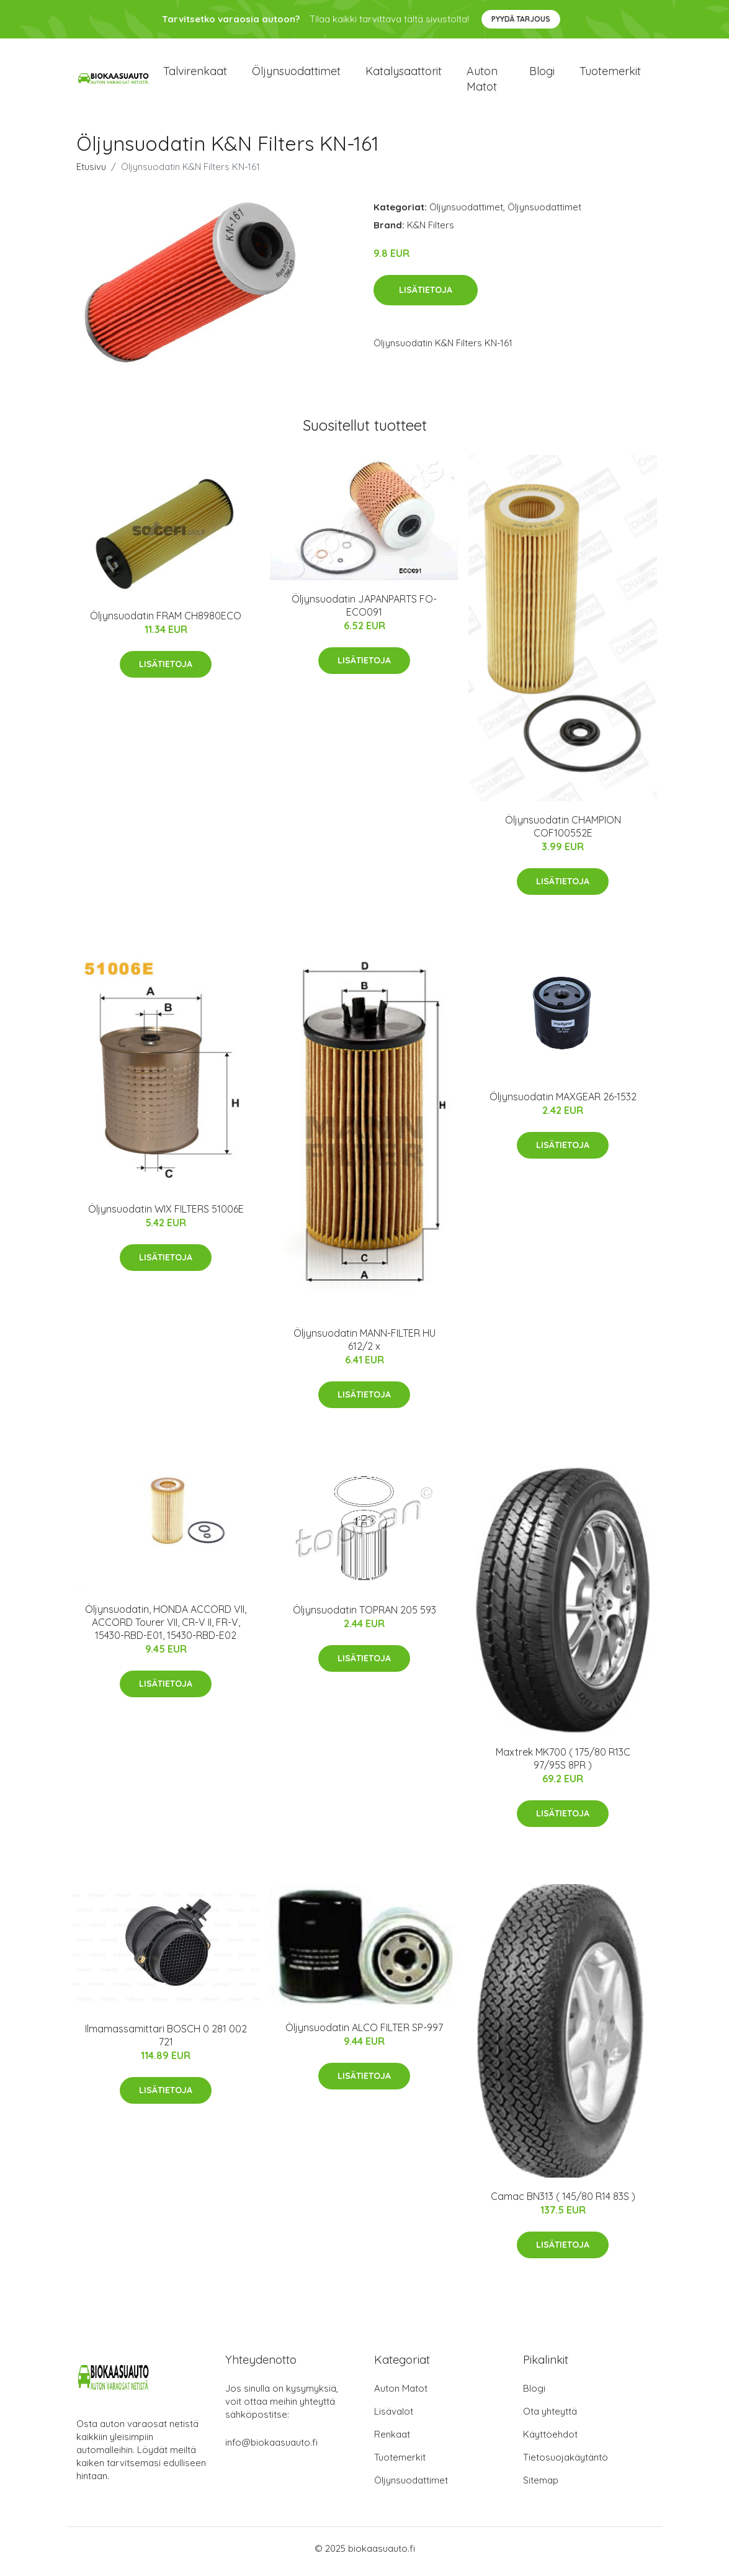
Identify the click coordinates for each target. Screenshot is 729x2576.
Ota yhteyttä (550, 2417)
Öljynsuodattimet (296, 74)
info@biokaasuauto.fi (271, 2448)
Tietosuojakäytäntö (565, 2463)
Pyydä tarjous (520, 19)
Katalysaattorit (403, 74)
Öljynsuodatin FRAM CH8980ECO (165, 622)
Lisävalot (393, 2417)
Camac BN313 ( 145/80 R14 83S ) (563, 2202)
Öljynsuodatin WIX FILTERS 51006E (166, 1215)
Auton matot (482, 82)
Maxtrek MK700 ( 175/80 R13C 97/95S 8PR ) (563, 1764)
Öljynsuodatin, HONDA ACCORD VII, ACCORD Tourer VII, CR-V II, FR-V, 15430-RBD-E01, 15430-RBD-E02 (165, 1628)
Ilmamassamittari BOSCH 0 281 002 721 (166, 2041)
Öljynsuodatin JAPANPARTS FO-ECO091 (364, 611)
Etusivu (91, 173)
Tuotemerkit (610, 74)
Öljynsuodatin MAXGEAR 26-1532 (563, 1103)
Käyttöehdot (550, 2440)
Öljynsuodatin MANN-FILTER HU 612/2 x (364, 1345)
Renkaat (392, 2440)
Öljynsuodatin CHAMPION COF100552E (563, 832)
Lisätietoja (425, 296)
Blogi (542, 74)
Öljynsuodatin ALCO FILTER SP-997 (364, 2034)
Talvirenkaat (195, 74)
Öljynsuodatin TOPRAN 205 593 (364, 1616)
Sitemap (540, 2486)
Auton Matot (400, 2394)
